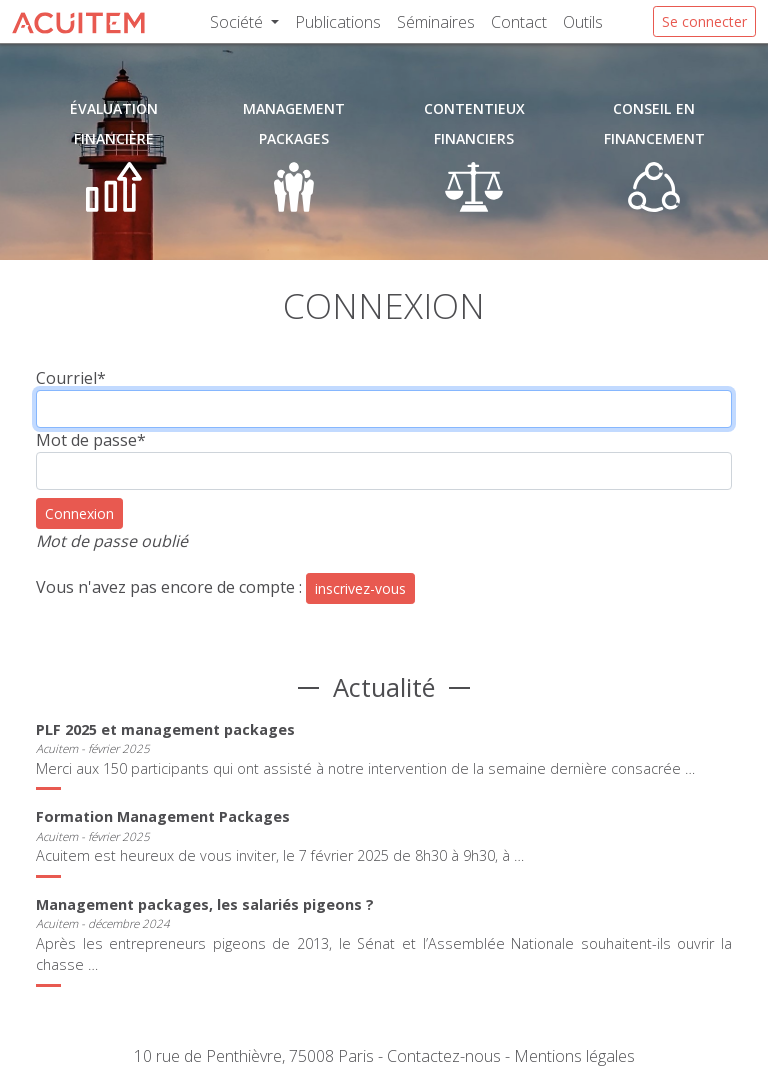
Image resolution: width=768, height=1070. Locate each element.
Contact (519, 22)
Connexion (79, 513)
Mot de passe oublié (112, 541)
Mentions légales (574, 1056)
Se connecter (704, 21)
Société (238, 22)
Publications (338, 22)
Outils (583, 22)
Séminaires (436, 22)
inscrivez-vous (360, 588)
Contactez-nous (444, 1056)
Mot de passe (91, 440)
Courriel (71, 378)
